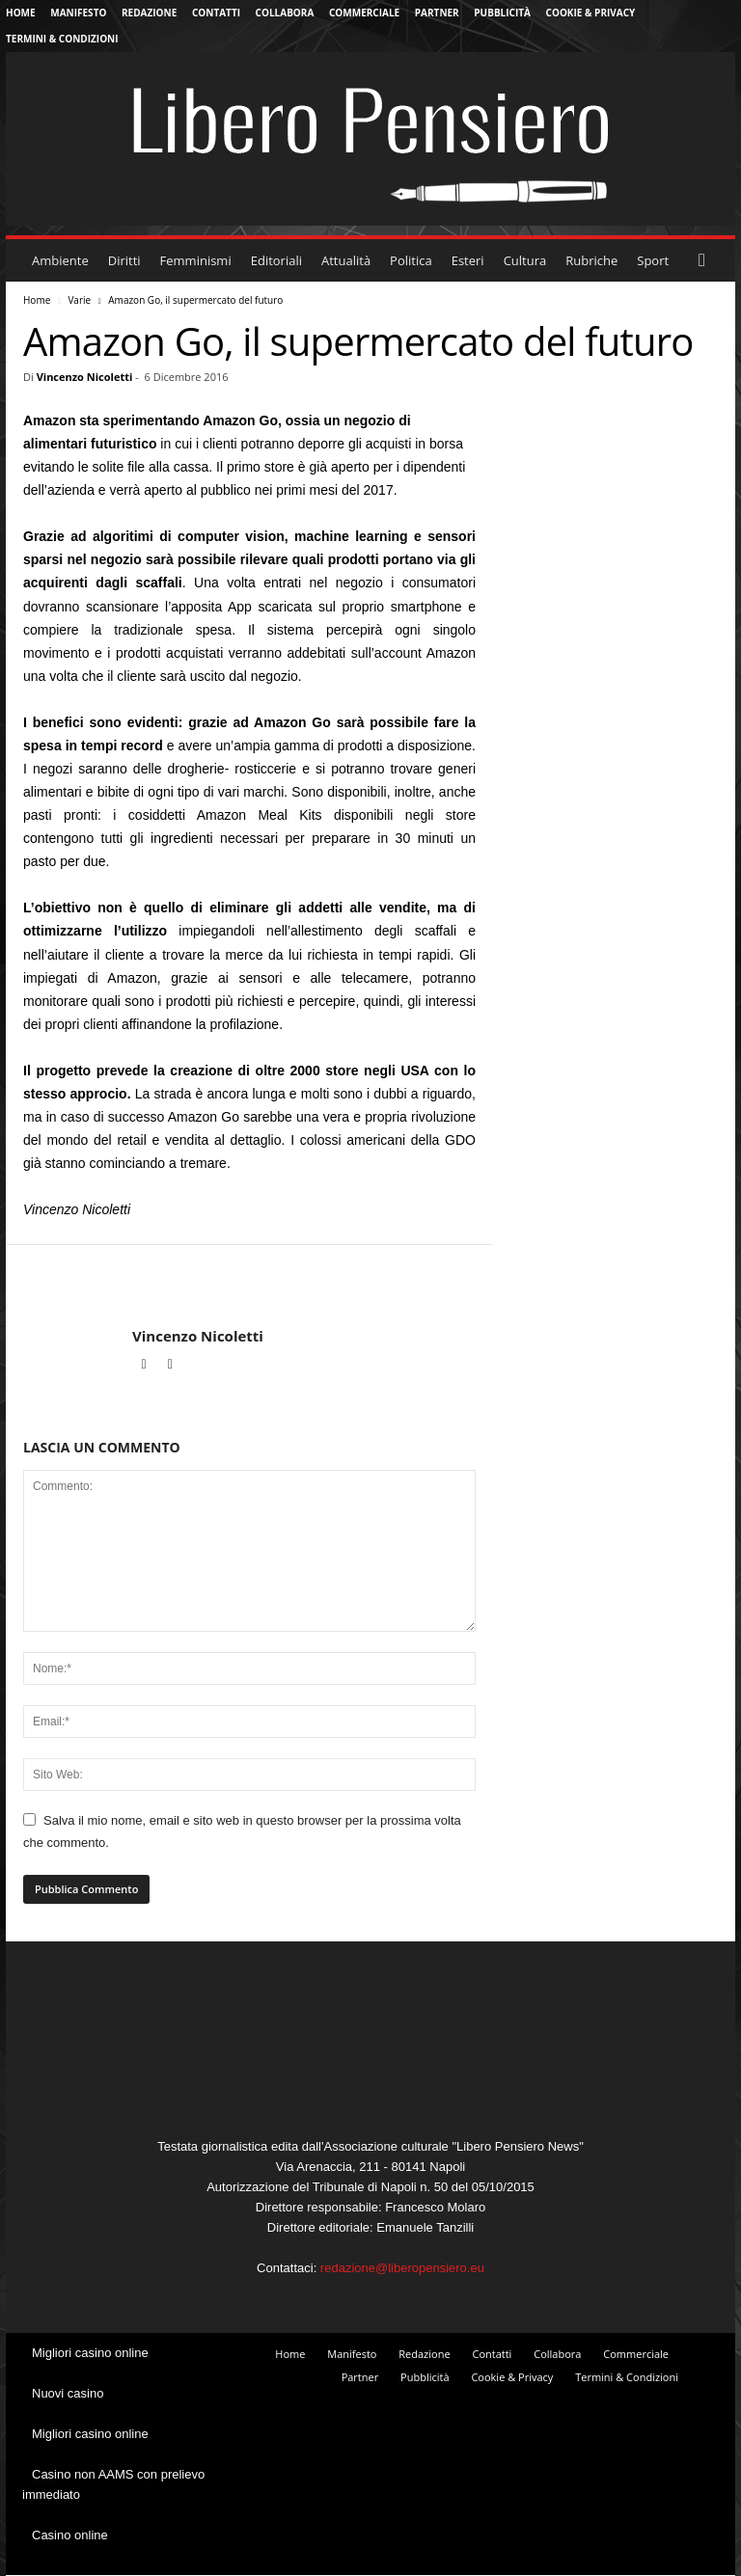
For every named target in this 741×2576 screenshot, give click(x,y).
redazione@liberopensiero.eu (402, 2268)
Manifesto (78, 12)
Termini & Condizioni (62, 38)
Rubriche (591, 260)
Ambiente (60, 260)
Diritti (124, 260)
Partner (437, 12)
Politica (411, 260)
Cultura (525, 260)
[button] (706, 260)
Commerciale (364, 12)
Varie (79, 300)
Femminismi (196, 260)
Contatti (216, 12)
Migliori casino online (90, 2353)
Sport (653, 260)
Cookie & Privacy (591, 12)
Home (21, 12)
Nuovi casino (67, 2393)
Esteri (468, 260)
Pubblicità (502, 12)
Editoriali (276, 260)
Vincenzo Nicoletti (85, 376)
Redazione (149, 12)
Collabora (285, 12)
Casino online (70, 2535)
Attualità (345, 260)
